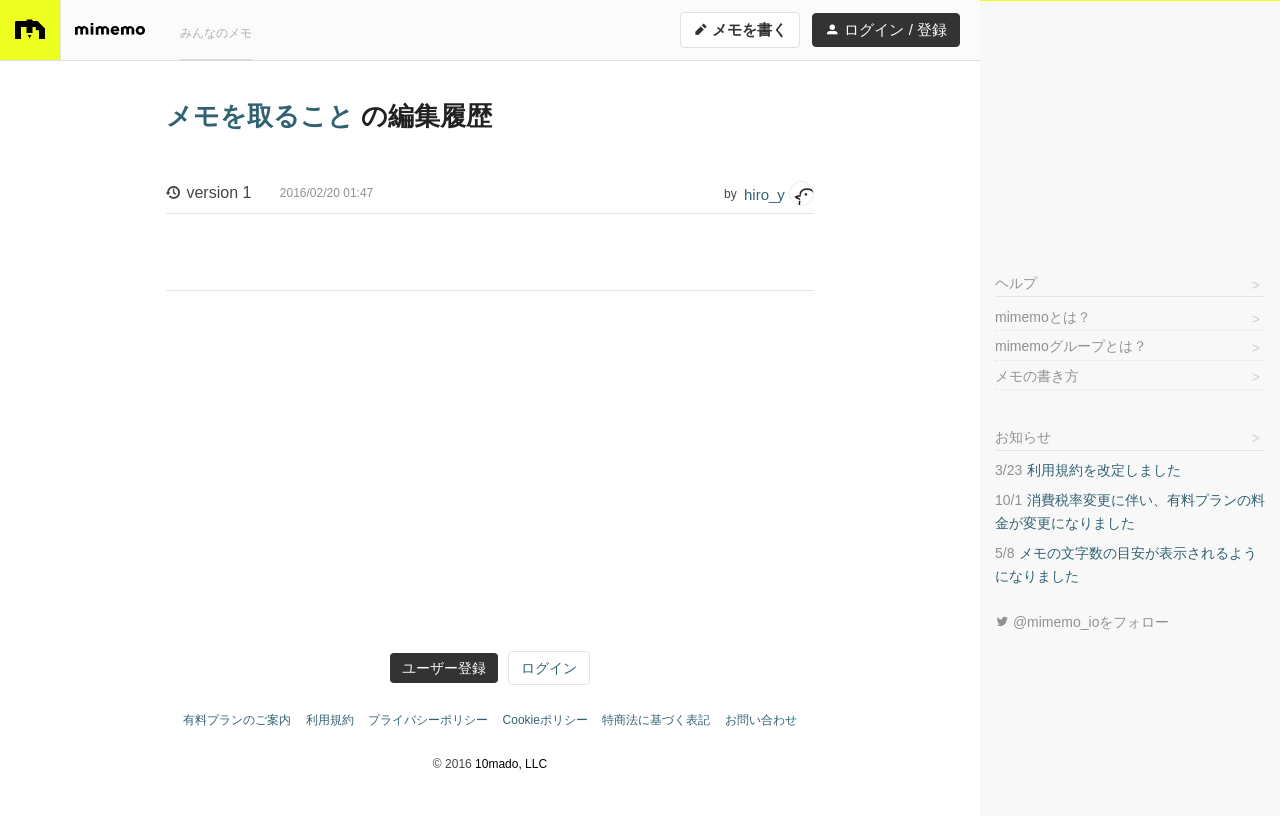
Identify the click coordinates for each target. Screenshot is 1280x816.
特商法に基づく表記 (656, 720)
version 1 (269, 194)
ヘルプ (1016, 283)
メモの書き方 (1037, 376)
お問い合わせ (761, 720)
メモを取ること (263, 116)
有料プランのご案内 (237, 720)
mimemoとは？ (1043, 317)
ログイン (549, 668)
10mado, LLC (511, 764)
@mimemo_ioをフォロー (1082, 622)
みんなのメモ (216, 33)
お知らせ (1023, 437)
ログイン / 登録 (886, 29)
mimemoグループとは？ (1071, 346)
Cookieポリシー (545, 720)
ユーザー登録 (444, 668)
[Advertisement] (1130, 126)
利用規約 (330, 720)
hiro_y (779, 193)
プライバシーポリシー (428, 720)
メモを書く (740, 29)
